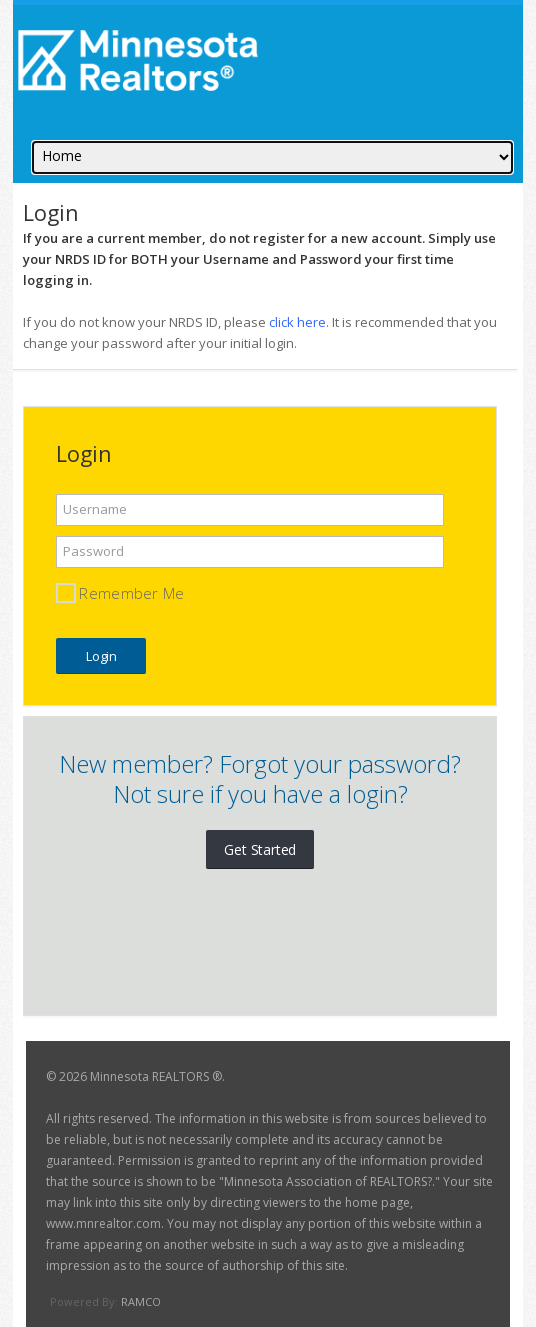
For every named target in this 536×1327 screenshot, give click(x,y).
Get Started (260, 849)
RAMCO (141, 1301)
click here (297, 322)
